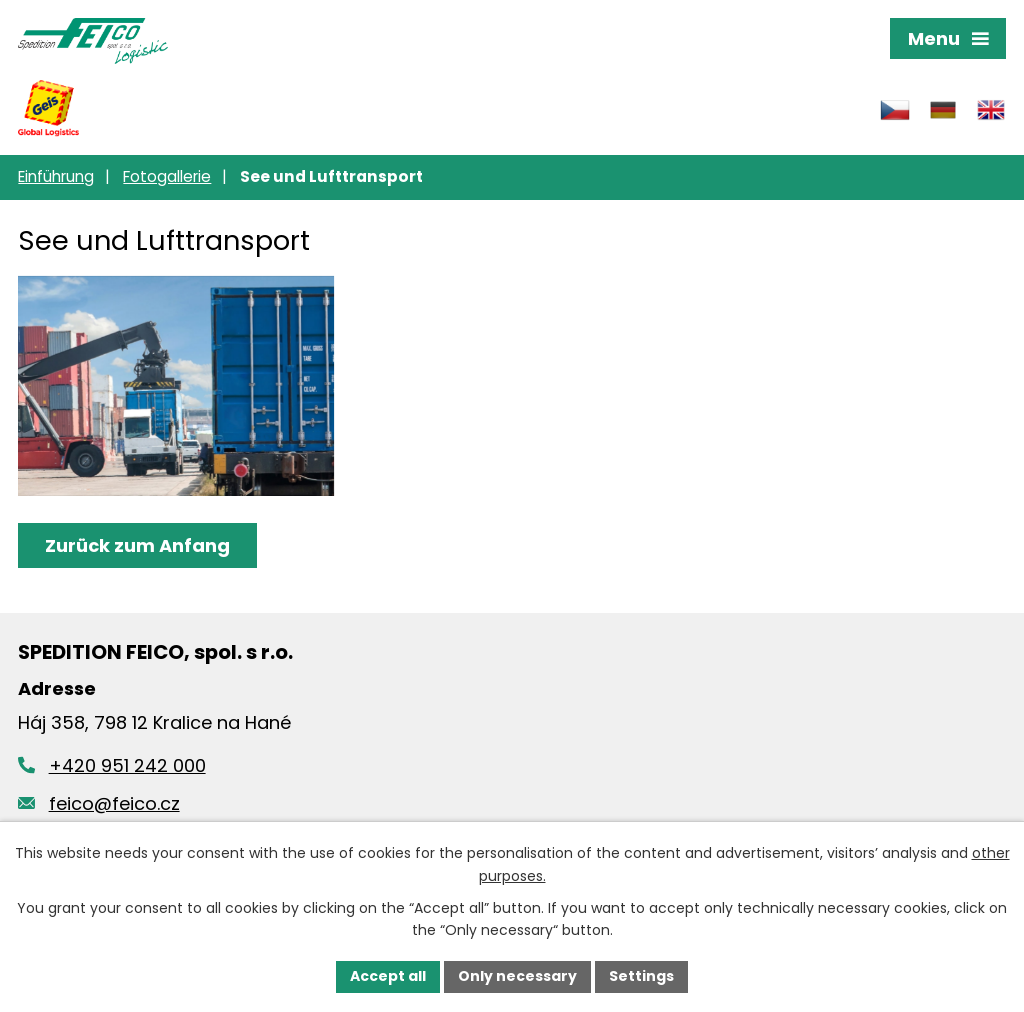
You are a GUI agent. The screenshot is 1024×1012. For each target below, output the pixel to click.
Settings (641, 976)
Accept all (388, 976)
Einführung (56, 176)
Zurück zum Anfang (137, 545)
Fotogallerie (167, 176)
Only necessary (517, 976)
